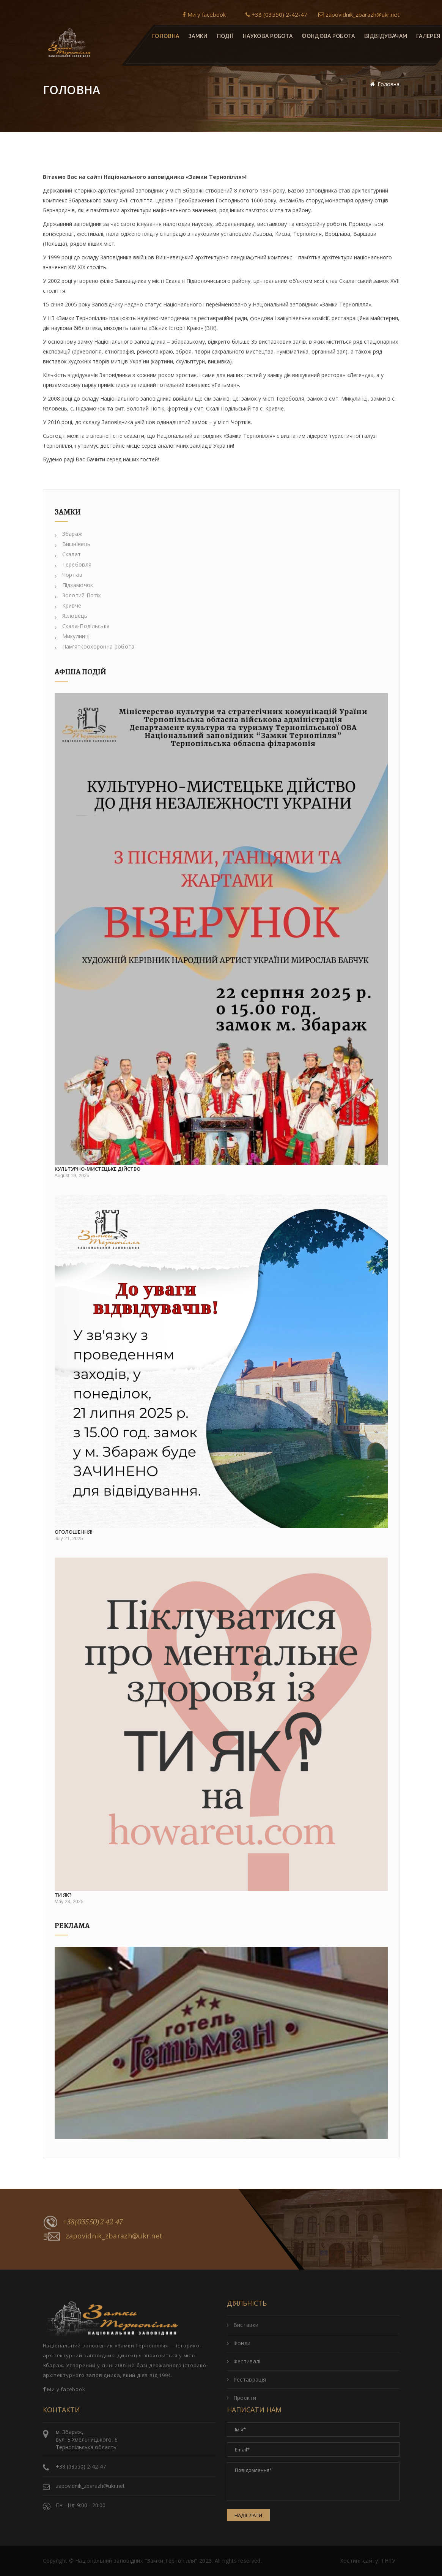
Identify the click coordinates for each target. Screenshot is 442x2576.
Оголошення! (74, 1531)
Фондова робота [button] (328, 36)
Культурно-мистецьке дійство (97, 1168)
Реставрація (246, 2379)
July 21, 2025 (69, 1538)
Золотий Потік (78, 595)
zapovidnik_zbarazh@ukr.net (359, 14)
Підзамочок (74, 585)
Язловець (71, 616)
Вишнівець (73, 544)
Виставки (243, 2324)
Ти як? (63, 1894)
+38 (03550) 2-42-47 (276, 14)
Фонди (239, 2343)
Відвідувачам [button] (385, 36)
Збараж (69, 534)
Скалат (68, 554)
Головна (165, 36)
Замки (198, 36)
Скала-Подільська (82, 626)
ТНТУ (388, 2560)
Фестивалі (244, 2361)
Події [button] (225, 36)
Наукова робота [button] (268, 36)
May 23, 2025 (69, 1901)
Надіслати (248, 2515)
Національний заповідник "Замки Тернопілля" (136, 2560)
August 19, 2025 (72, 1175)
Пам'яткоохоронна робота (95, 646)
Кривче (68, 605)
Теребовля (73, 564)
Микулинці (72, 636)
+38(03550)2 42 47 (83, 2222)
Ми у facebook (204, 14)
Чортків (69, 575)
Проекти (241, 2397)
